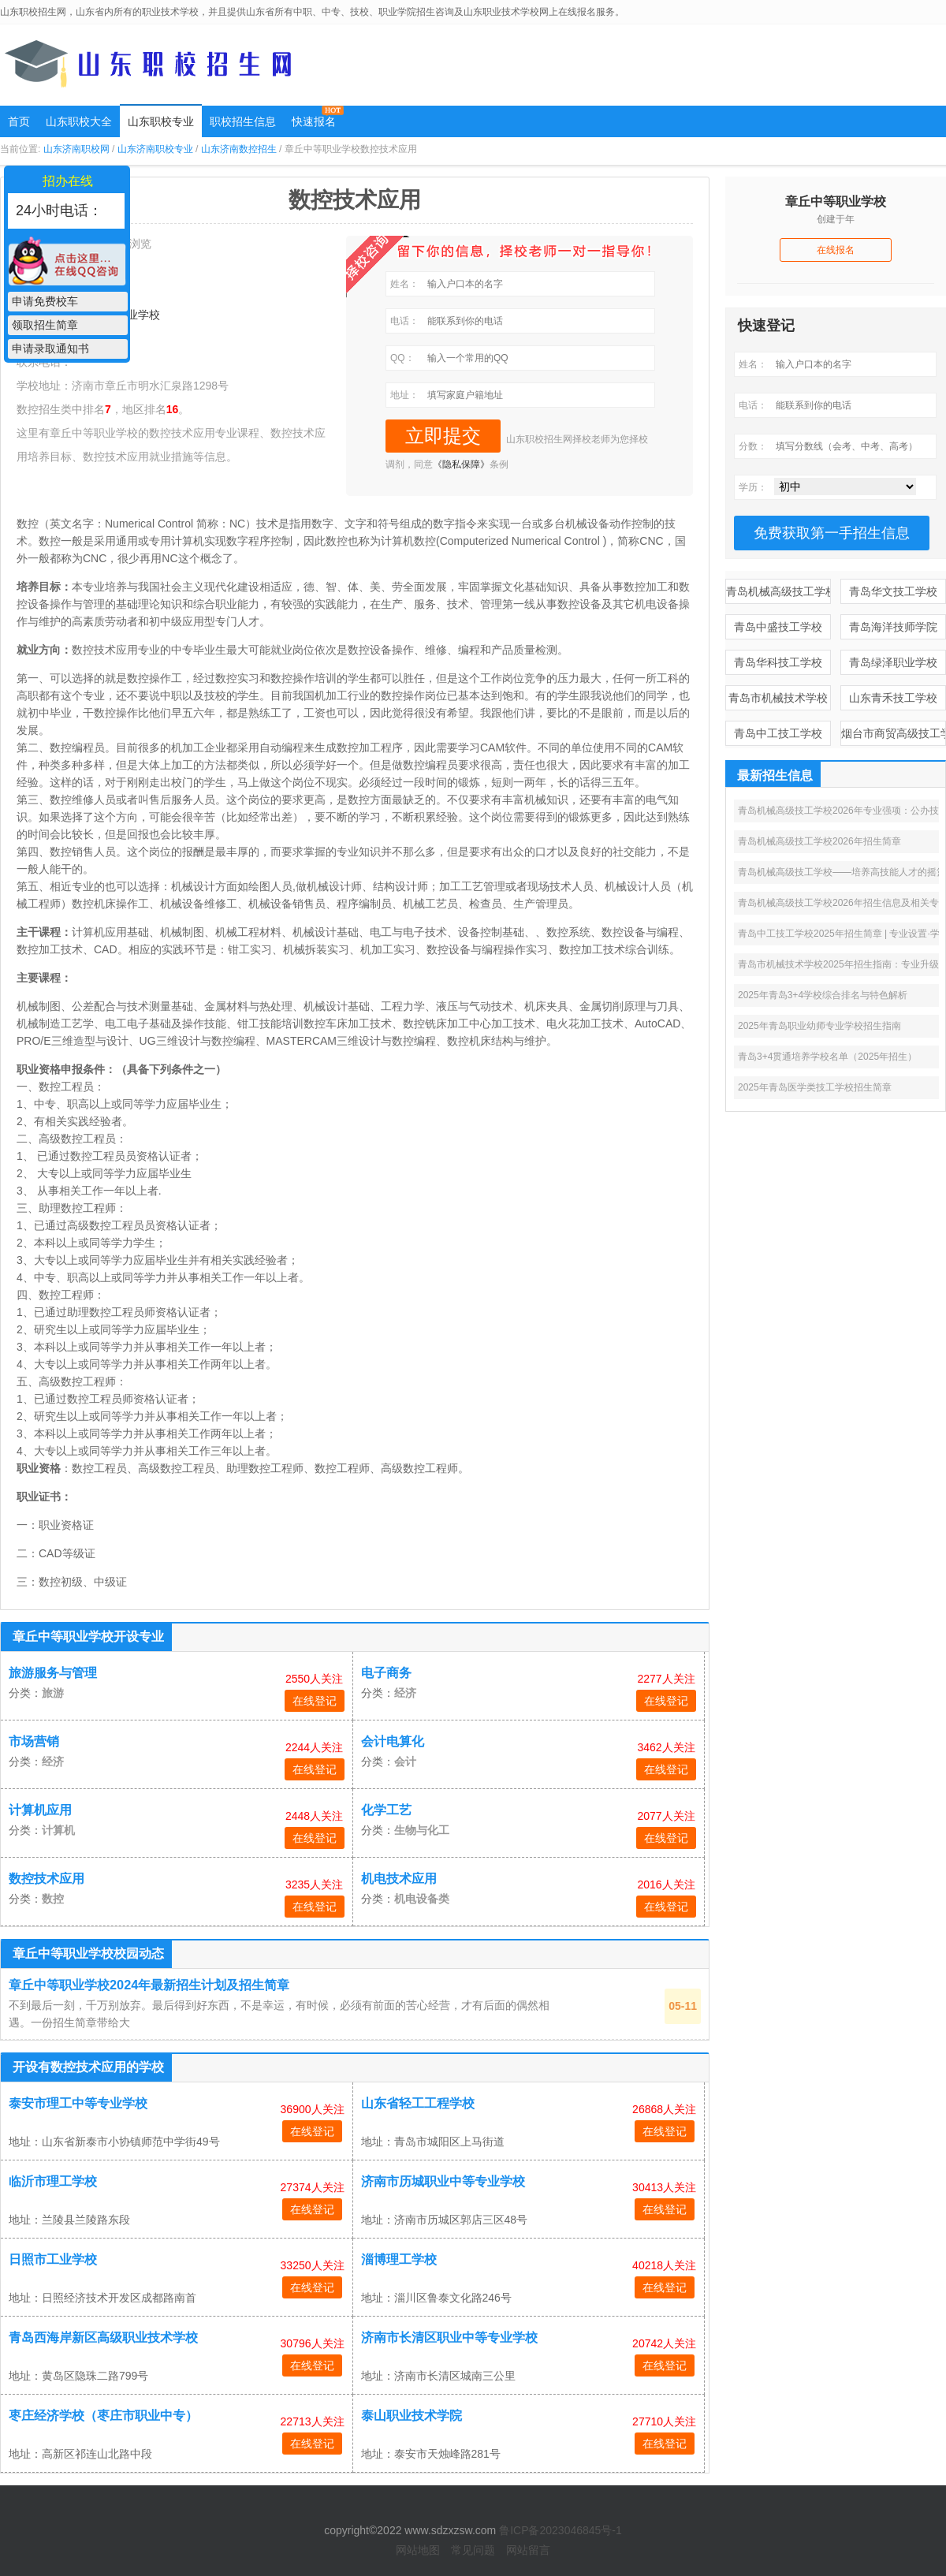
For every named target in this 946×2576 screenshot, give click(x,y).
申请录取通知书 (50, 348)
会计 (405, 1761)
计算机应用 (40, 1810)
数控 (53, 1898)
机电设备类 (421, 1898)
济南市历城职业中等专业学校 (443, 2181)
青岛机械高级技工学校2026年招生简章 (819, 841)
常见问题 (473, 2550)
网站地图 (418, 2550)
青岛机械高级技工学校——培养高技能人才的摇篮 (842, 872)
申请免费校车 (45, 301)
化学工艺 (386, 1810)
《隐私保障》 (461, 464)
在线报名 (836, 249)
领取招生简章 (45, 325)
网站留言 (528, 2550)
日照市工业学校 (53, 2259)
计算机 (58, 1830)
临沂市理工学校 (53, 2181)
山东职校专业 (161, 121)
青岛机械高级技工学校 (778, 591)
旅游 (53, 1693)
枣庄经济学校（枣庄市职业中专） (103, 2415)
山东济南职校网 (76, 149)
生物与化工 (421, 1830)
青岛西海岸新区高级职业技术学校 (103, 2337)
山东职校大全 (79, 121)
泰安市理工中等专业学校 (78, 2103)
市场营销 (34, 1741)
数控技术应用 (46, 1878)
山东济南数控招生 (239, 149)
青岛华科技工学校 (778, 662)
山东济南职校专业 (155, 149)
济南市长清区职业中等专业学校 (449, 2337)
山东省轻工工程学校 (418, 2103)
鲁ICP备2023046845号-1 (560, 2530)
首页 (19, 121)
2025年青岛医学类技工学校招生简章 (815, 1087)
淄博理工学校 (399, 2259)
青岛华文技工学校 (893, 591)
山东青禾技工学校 (893, 698)
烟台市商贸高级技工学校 (893, 733)
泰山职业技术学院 (411, 2415)
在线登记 (314, 1700)
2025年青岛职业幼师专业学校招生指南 (819, 1025)
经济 (405, 1693)
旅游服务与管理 (53, 1672)
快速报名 (314, 121)
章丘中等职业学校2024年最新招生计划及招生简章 (149, 1985)
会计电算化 (392, 1741)
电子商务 (386, 1672)
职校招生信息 (243, 121)
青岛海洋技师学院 (893, 627)
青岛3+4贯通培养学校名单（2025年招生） (827, 1056)
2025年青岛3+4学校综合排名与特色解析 (822, 995)
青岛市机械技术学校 (778, 698)
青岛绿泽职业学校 (893, 662)
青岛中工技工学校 (778, 733)
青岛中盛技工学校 (778, 627)
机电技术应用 (399, 1878)
